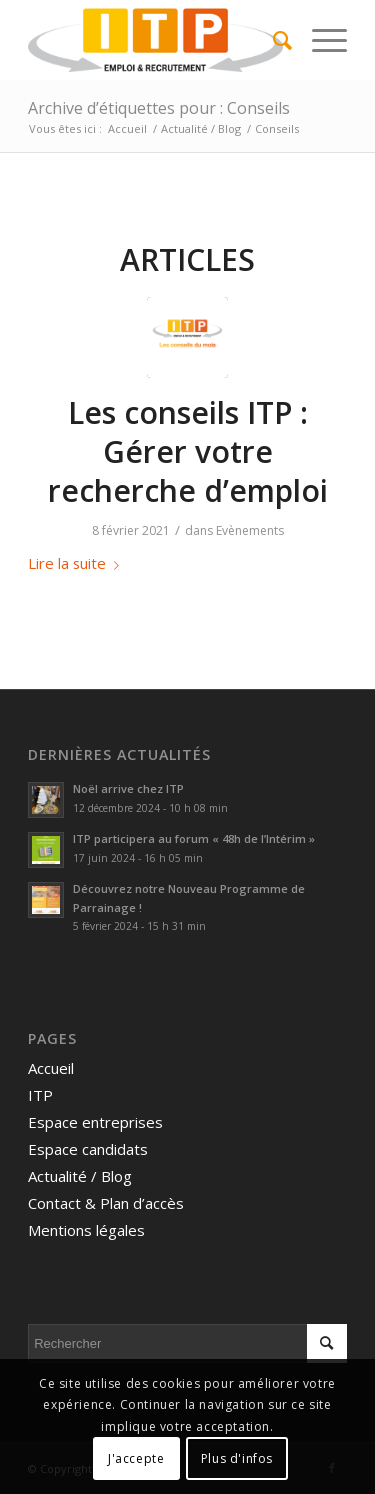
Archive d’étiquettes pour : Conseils (159, 108)
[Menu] (319, 40)
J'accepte (136, 1458)
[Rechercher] (272, 40)
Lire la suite (77, 563)
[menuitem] (272, 40)
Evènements (250, 530)
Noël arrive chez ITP (128, 788)
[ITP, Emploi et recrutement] (155, 40)
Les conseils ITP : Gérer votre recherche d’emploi (188, 451)
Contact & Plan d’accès (106, 1203)
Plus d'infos (237, 1458)
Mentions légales (86, 1230)
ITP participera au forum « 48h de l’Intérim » (194, 838)
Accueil (51, 1068)
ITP (40, 1095)
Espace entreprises (95, 1122)
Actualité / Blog (80, 1176)
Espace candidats (88, 1149)
